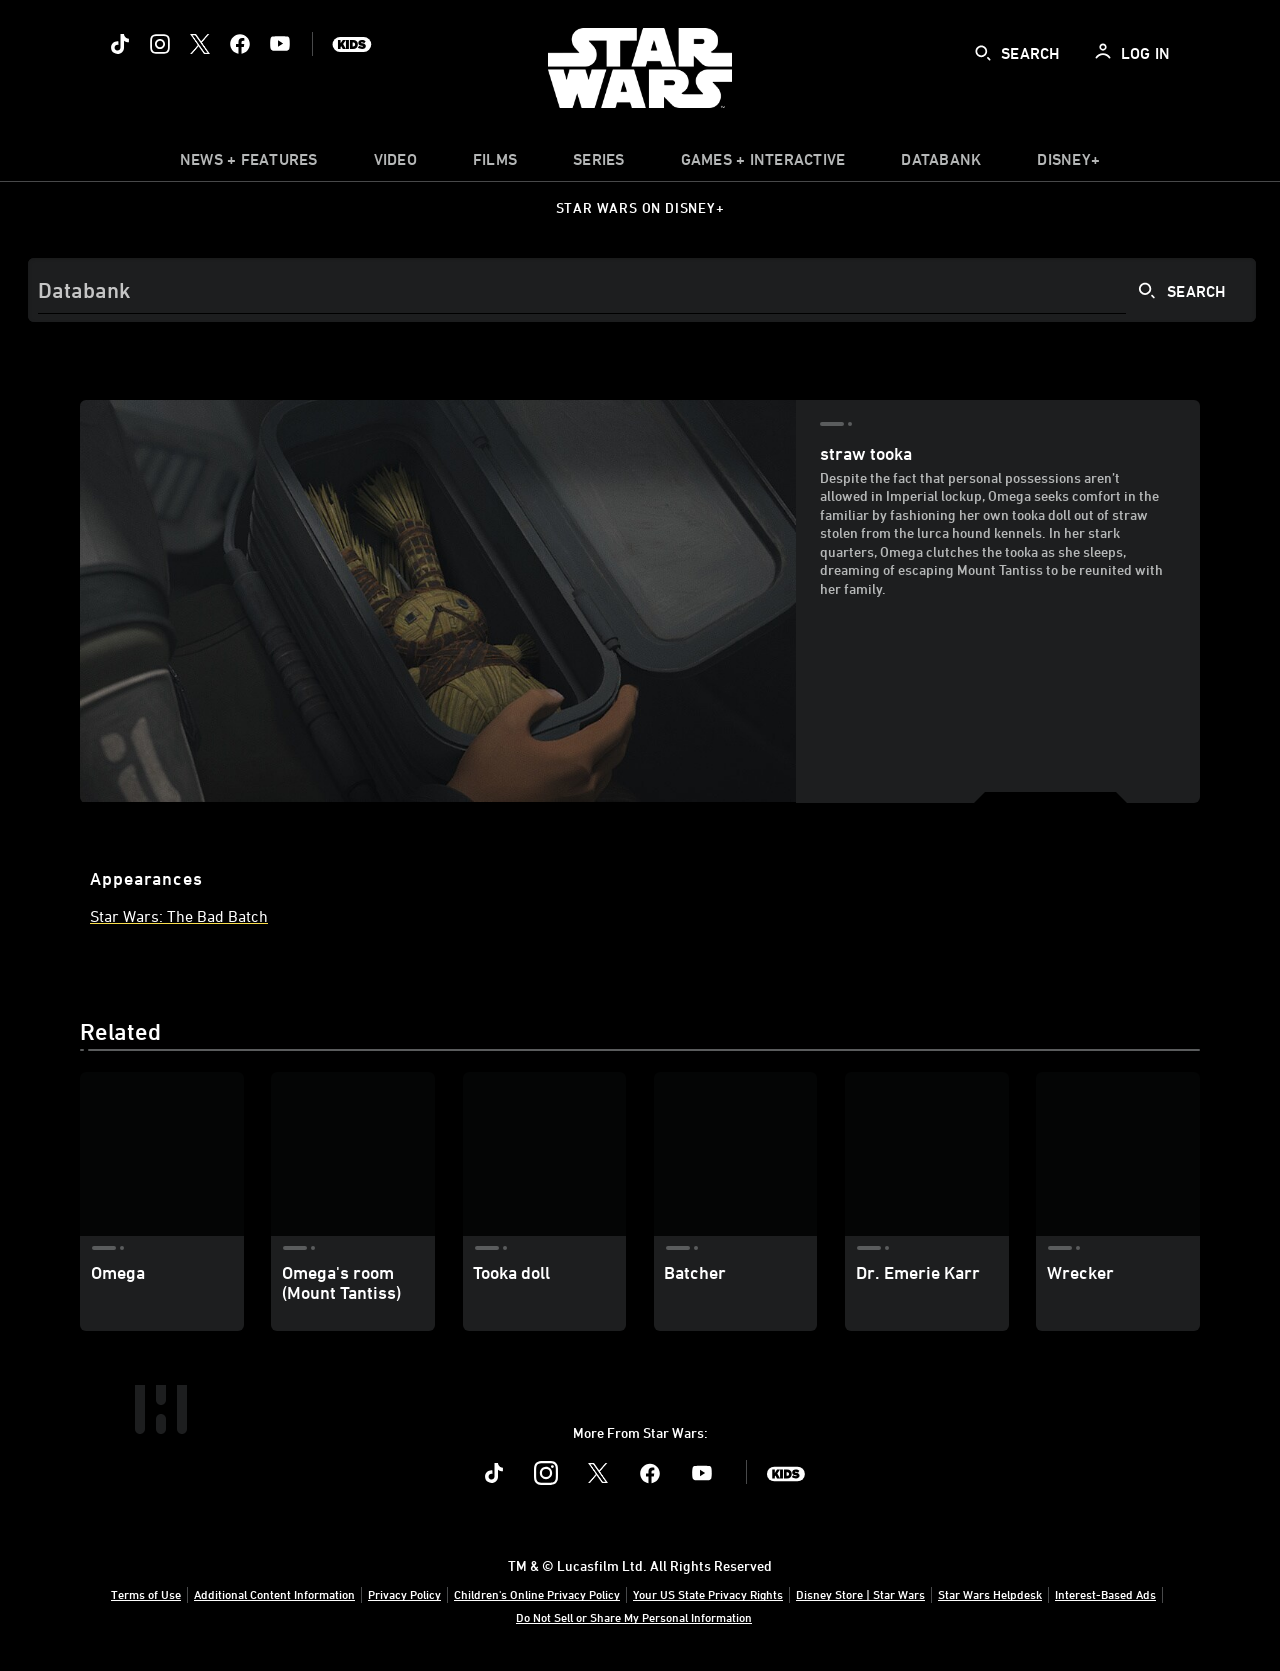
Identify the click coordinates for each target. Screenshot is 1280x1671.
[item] (249, 164)
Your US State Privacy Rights (708, 1594)
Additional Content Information (274, 1594)
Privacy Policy (404, 1594)
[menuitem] (395, 164)
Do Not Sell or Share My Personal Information (634, 1617)
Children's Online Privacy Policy (537, 1594)
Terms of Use (146, 1594)
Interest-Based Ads (1105, 1594)
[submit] (983, 53)
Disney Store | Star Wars (860, 1594)
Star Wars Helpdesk (990, 1594)
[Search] (642, 290)
